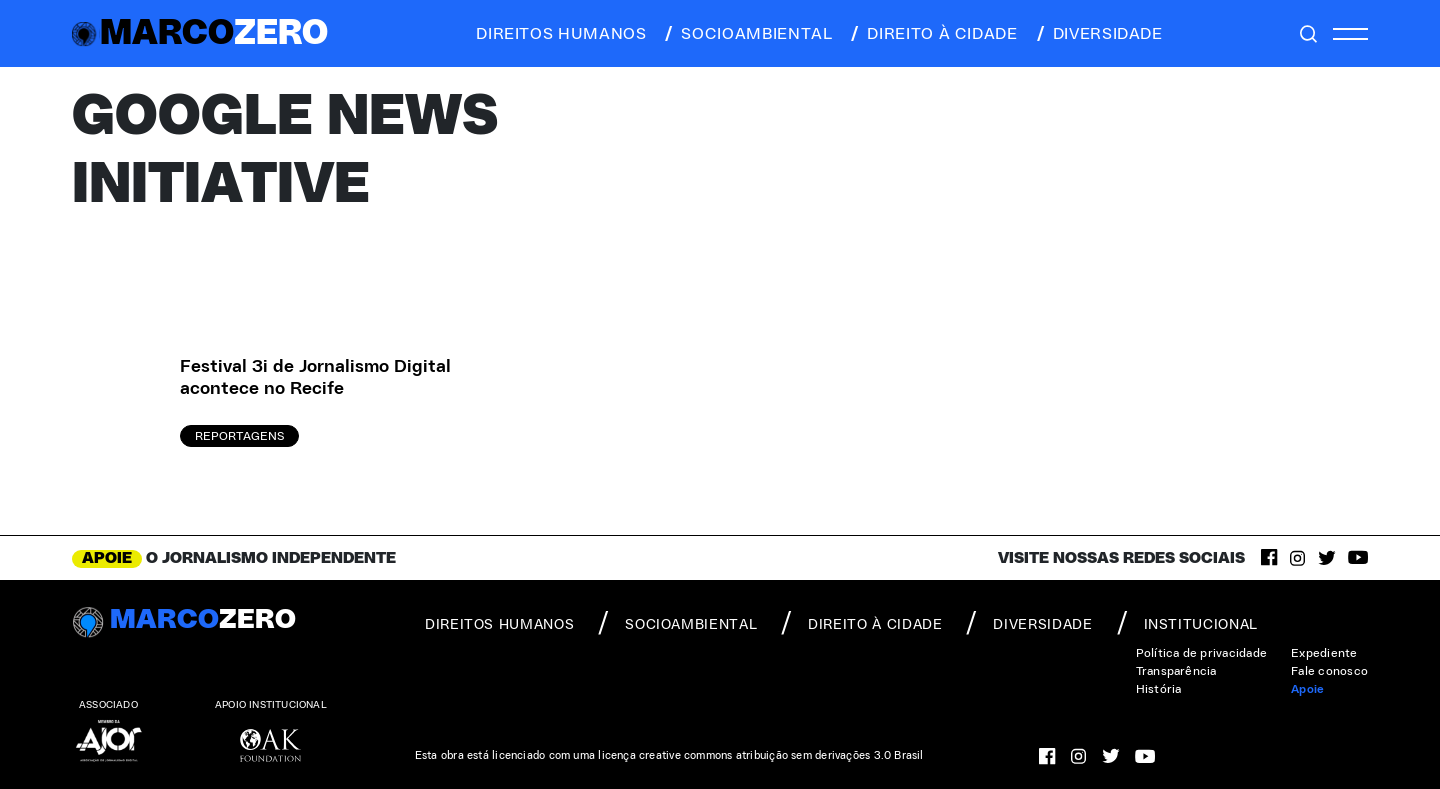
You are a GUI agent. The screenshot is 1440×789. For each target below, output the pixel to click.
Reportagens (239, 436)
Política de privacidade (1202, 653)
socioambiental (747, 34)
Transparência (1176, 671)
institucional (1187, 623)
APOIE (107, 558)
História (1159, 689)
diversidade (1098, 34)
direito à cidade (932, 34)
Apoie (1307, 689)
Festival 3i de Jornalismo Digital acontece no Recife (315, 378)
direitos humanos (555, 34)
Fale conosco (1329, 671)
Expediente (1324, 653)
